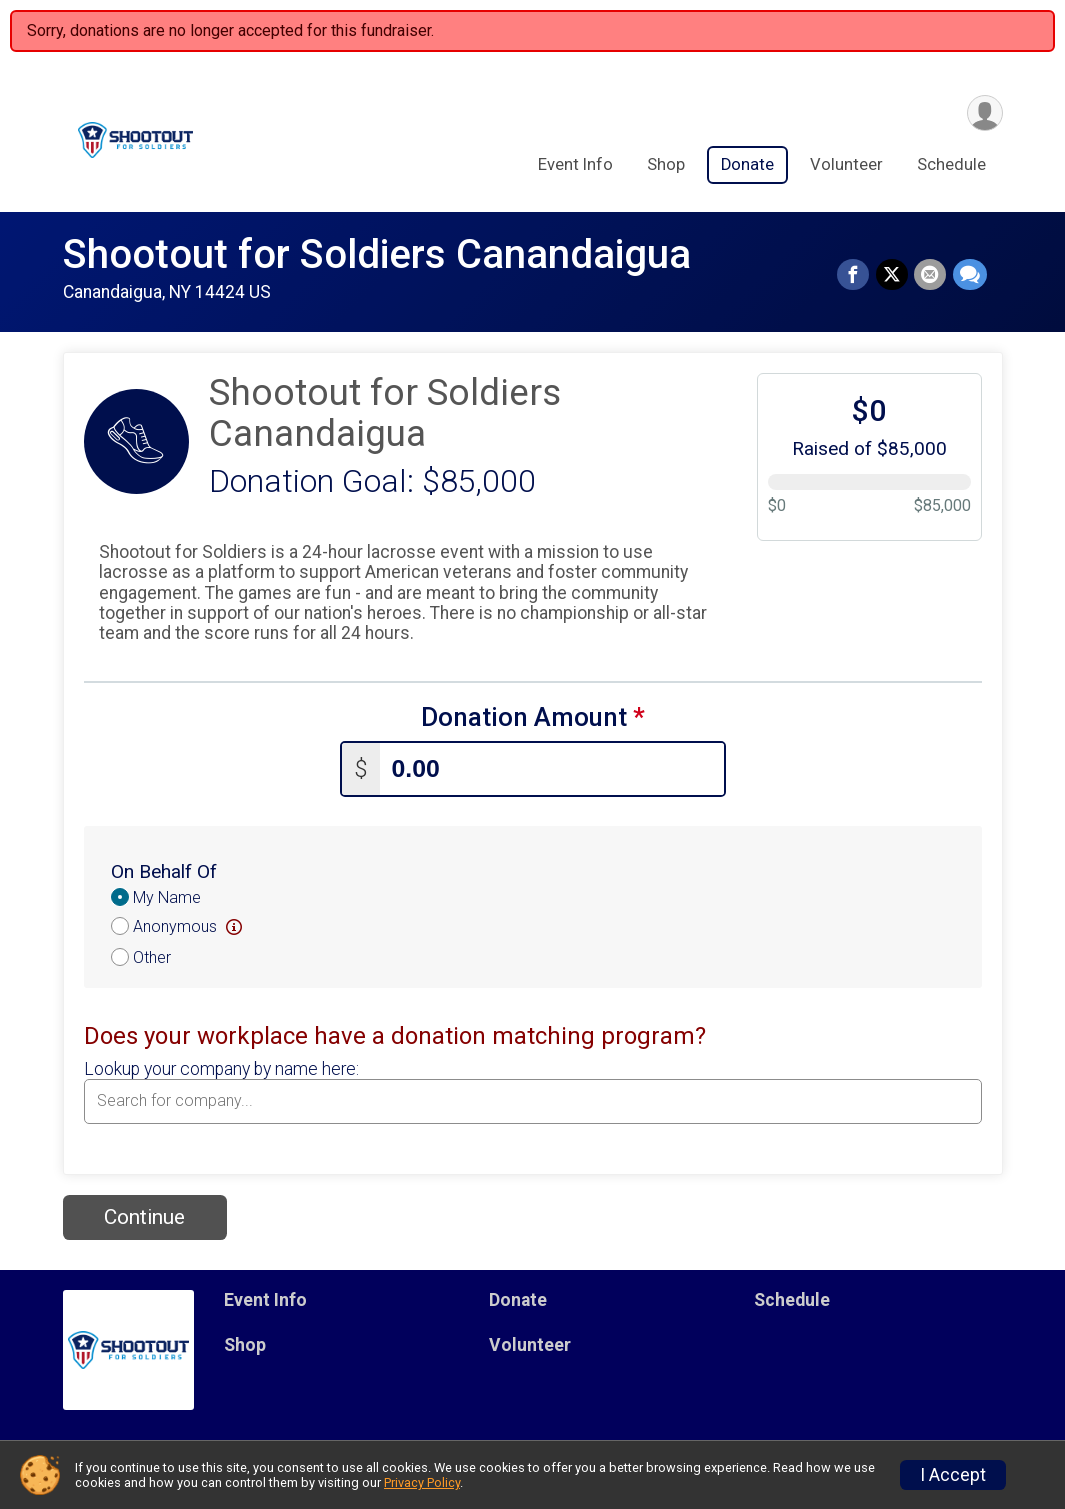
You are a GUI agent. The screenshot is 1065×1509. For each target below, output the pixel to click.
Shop (666, 165)
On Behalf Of (164, 871)
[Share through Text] (970, 275)
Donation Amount (533, 717)
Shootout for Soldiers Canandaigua (377, 254)
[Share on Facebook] (855, 275)
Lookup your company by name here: (221, 1069)
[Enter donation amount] (552, 768)
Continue (144, 1217)
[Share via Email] (931, 275)
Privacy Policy (422, 1482)
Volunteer (846, 165)
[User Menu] (984, 113)
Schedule (951, 165)
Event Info (575, 165)
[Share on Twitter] (893, 275)
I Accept (953, 1475)
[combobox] (533, 1101)
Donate (747, 165)
